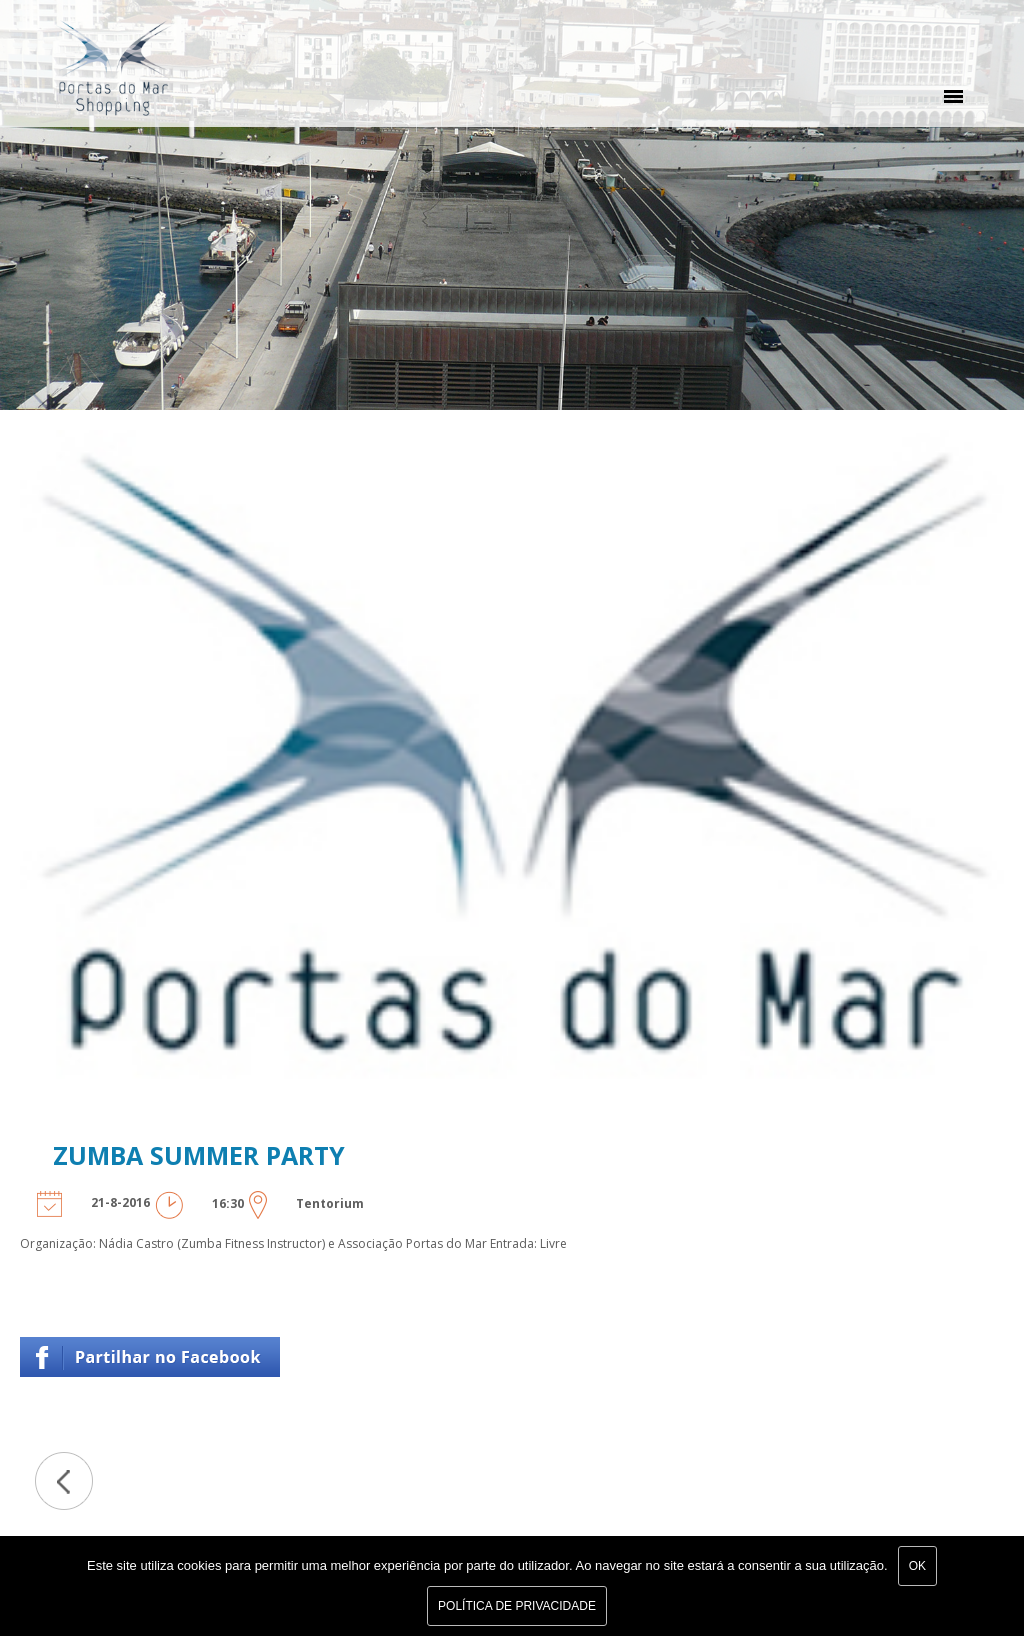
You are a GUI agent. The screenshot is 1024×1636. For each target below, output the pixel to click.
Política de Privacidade (517, 1606)
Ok (917, 1566)
